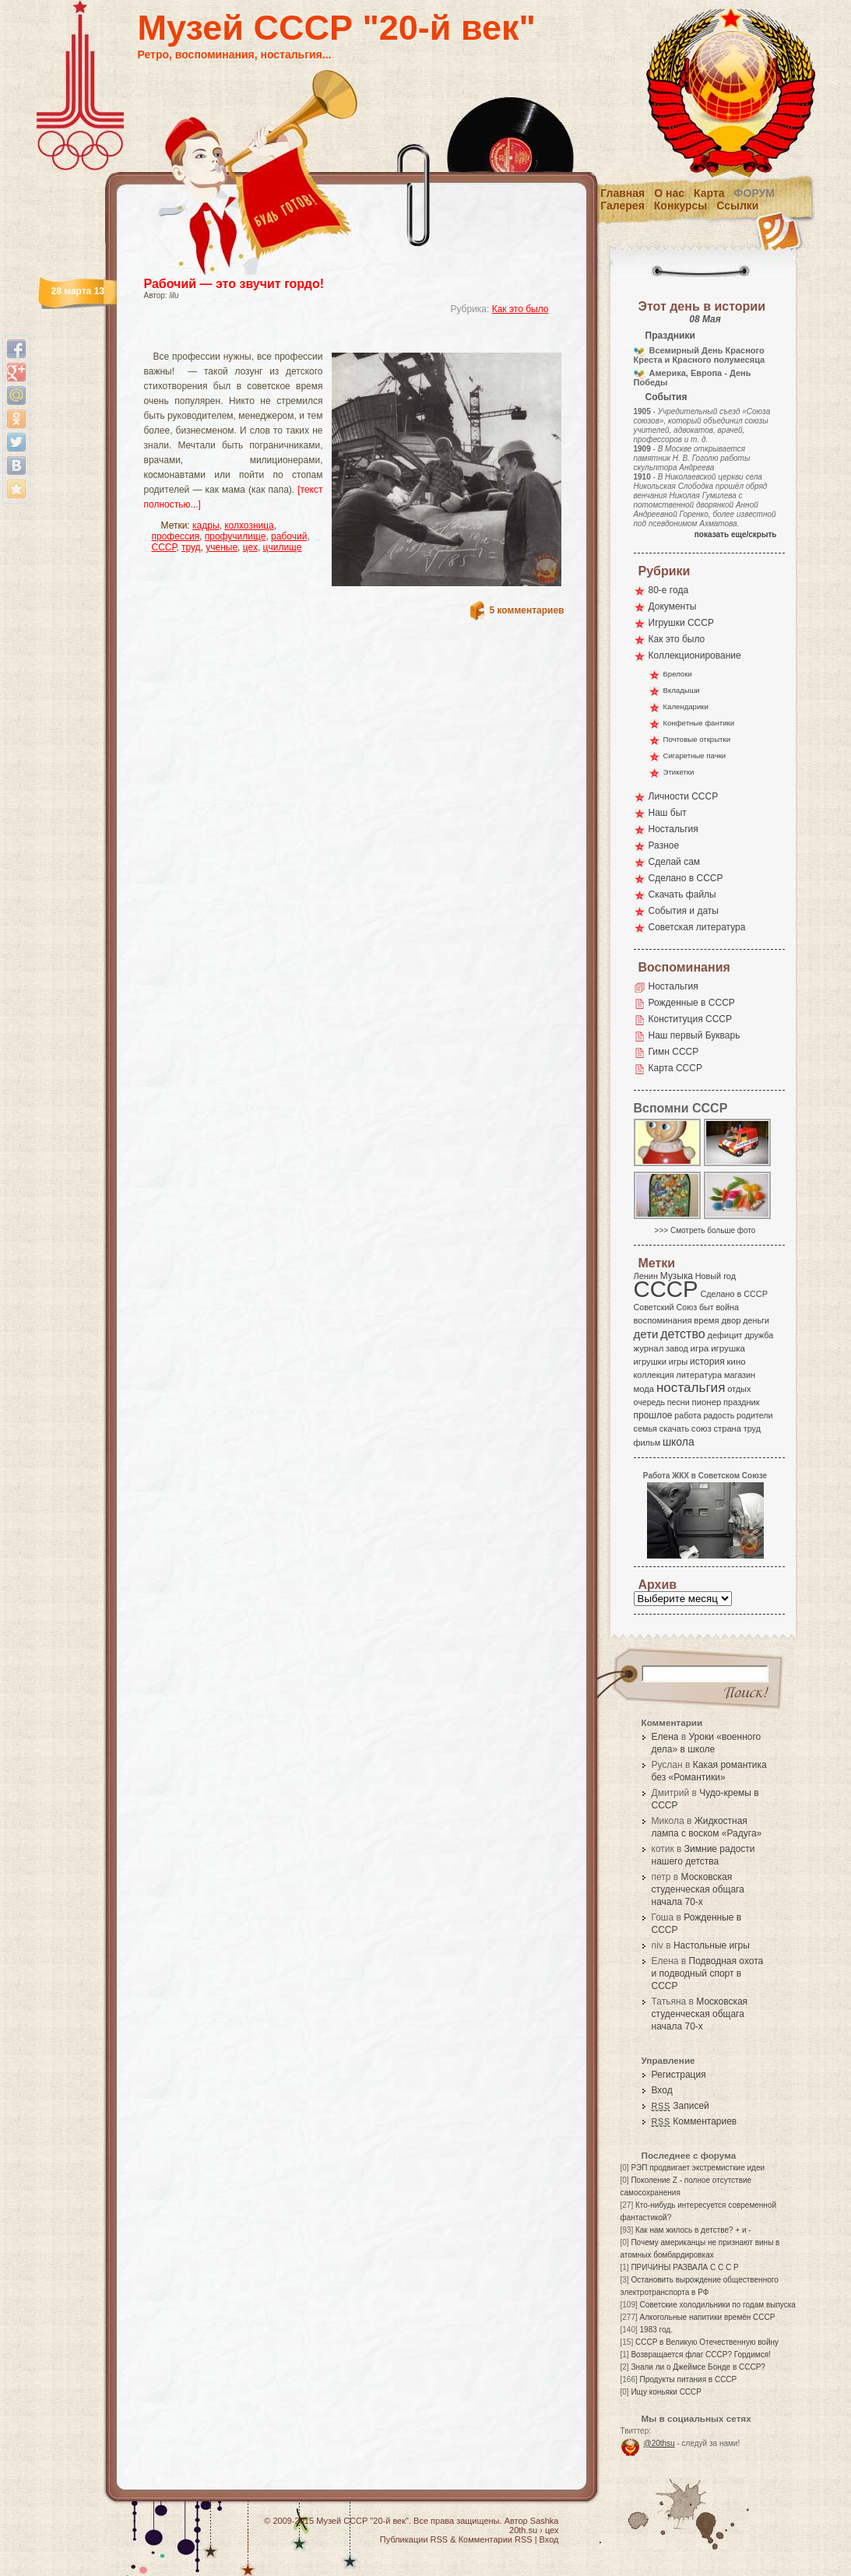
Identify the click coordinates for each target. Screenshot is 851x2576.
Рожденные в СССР (692, 1002)
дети (646, 1334)
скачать (674, 1428)
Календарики (686, 706)
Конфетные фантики (699, 723)
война (727, 1307)
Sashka (544, 2520)
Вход (662, 2090)
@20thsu (659, 2443)
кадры (206, 525)
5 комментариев (526, 610)
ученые (221, 547)
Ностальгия (673, 829)
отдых (739, 1388)
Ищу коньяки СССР (666, 2392)
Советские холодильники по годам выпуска (718, 2304)
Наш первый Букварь (694, 1035)
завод (677, 1348)
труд (191, 547)
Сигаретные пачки (694, 755)
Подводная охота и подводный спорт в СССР (708, 1973)
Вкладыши (681, 690)
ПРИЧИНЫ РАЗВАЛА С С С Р (684, 2267)
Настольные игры (711, 1945)
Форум (754, 193)
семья (645, 1428)
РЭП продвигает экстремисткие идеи (698, 2167)
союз (701, 1428)
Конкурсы (680, 205)
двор (730, 1320)
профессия (176, 536)
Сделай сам (675, 861)
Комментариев (694, 2121)
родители (755, 1415)
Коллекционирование (695, 655)
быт (706, 1307)
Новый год (715, 1276)
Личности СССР (684, 796)
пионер (707, 1402)
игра (700, 1348)
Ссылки (737, 205)
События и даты (684, 910)
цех (250, 547)
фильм (647, 1442)
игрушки (650, 1361)
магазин (739, 1374)
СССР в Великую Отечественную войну (707, 2342)
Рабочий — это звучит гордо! (234, 283)
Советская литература (697, 927)
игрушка (728, 1348)
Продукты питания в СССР (688, 2379)
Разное (664, 845)
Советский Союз (666, 1307)
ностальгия (690, 1387)
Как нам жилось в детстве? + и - (693, 2230)
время (706, 1320)
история (707, 1361)
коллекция (654, 1374)
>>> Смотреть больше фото (705, 1230)
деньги (756, 1320)
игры (678, 1361)
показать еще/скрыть (736, 534)
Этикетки (679, 772)
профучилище (235, 536)
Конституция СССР (691, 1019)
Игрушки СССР (681, 622)
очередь (650, 1402)
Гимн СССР (674, 1051)
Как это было (520, 309)
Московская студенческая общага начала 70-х (698, 1889)
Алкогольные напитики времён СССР (707, 2317)
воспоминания (663, 1320)
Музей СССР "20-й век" (337, 27)
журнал (649, 1348)
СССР (164, 547)
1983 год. (656, 2329)
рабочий (289, 536)
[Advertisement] (335, 339)
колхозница (249, 525)
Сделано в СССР (686, 878)
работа (687, 1415)
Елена (665, 1736)
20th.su (523, 2530)
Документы (673, 606)
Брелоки (677, 673)
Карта (709, 193)
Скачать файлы (682, 894)
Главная (622, 193)
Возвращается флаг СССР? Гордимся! (700, 2354)
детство (682, 1334)
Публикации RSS (414, 2539)
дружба (758, 1335)
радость (718, 1415)
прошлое (653, 1415)
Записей (680, 2105)
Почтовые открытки (697, 739)
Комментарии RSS (496, 2539)
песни (678, 1402)
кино (735, 1361)
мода (644, 1388)
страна (727, 1428)
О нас (669, 193)
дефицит (725, 1335)
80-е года (669, 590)
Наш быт (668, 812)
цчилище (282, 547)
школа (679, 1442)
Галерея (622, 205)
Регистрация (679, 2074)
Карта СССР (675, 1068)
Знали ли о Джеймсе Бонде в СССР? (698, 2367)
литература (699, 1374)
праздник (741, 1402)
